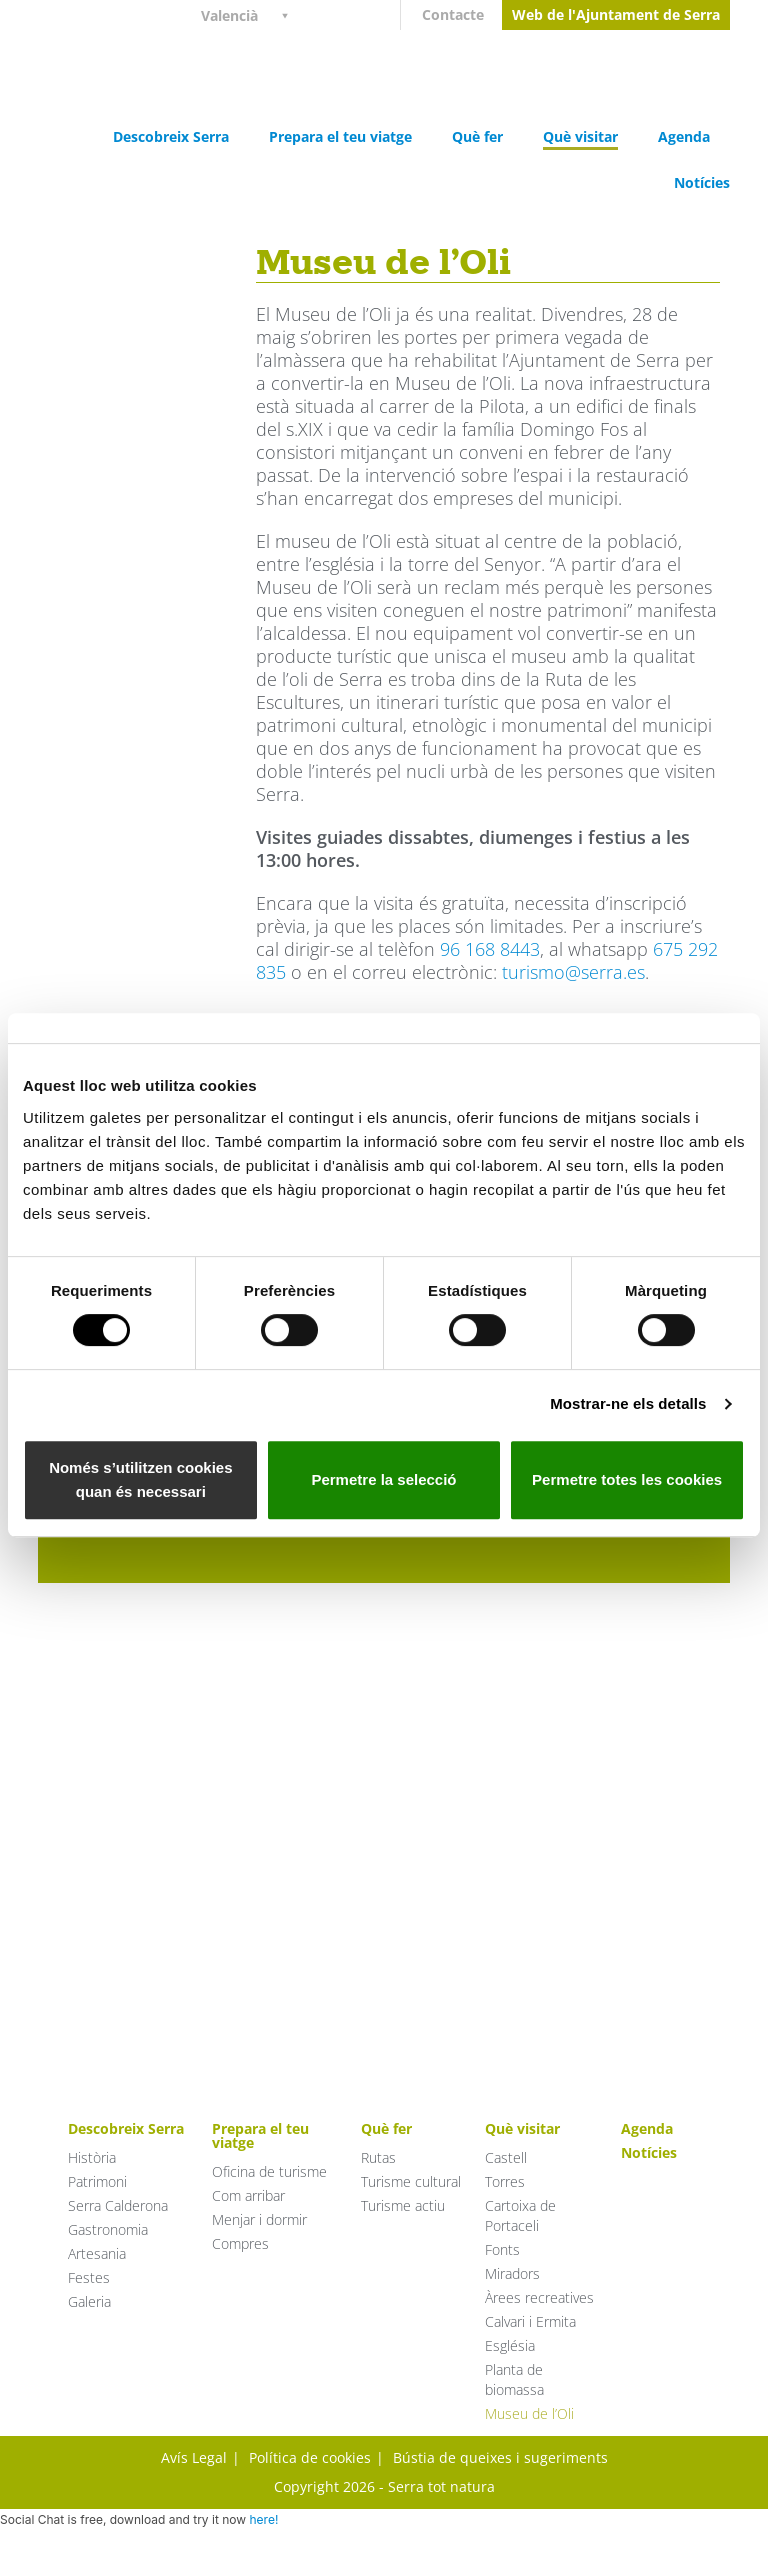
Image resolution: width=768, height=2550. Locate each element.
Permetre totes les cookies (627, 1479)
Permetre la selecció (383, 1479)
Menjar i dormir (259, 2219)
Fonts (502, 2249)
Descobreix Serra (171, 136)
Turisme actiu (403, 2205)
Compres (240, 2243)
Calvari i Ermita (530, 2321)
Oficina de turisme (269, 2171)
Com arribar (248, 2195)
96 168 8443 (490, 949)
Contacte (453, 14)
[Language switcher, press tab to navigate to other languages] (252, 14)
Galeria (89, 2301)
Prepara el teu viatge (340, 136)
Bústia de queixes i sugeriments (500, 2457)
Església (510, 2345)
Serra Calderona (118, 2205)
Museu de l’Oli (529, 2413)
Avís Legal (194, 2457)
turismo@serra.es (573, 972)
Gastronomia (108, 2229)
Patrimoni (97, 2181)
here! (263, 2519)
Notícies (702, 182)
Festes (89, 2277)
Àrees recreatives (539, 2297)
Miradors (512, 2273)
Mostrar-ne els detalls (628, 1403)
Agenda (684, 136)
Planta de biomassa (514, 2379)
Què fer (477, 136)
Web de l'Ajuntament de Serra (616, 14)
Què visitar (580, 136)
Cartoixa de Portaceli (520, 2215)
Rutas (378, 2157)
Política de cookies (310, 2457)
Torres (505, 2181)
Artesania (97, 2253)
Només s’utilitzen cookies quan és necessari (140, 1479)
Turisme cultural (411, 2181)
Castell (506, 2157)
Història (92, 2157)
